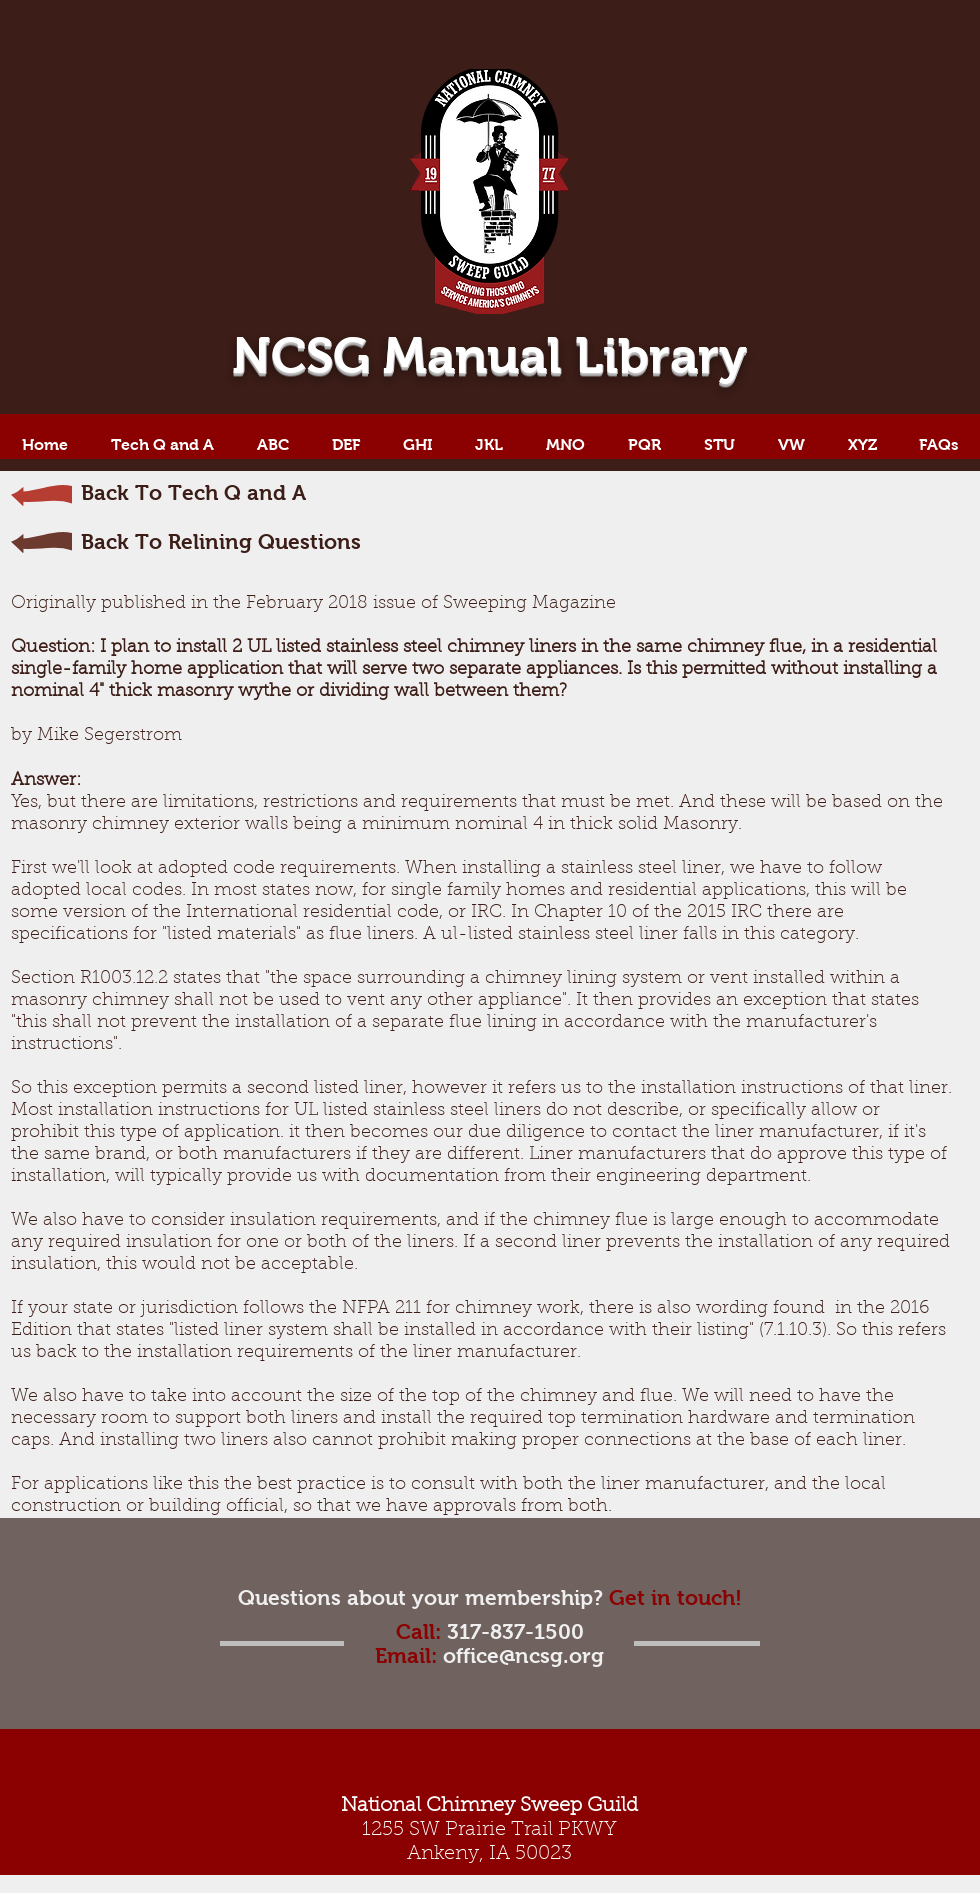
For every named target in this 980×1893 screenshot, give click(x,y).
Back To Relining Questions (221, 541)
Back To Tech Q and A (193, 492)
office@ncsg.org (523, 1655)
